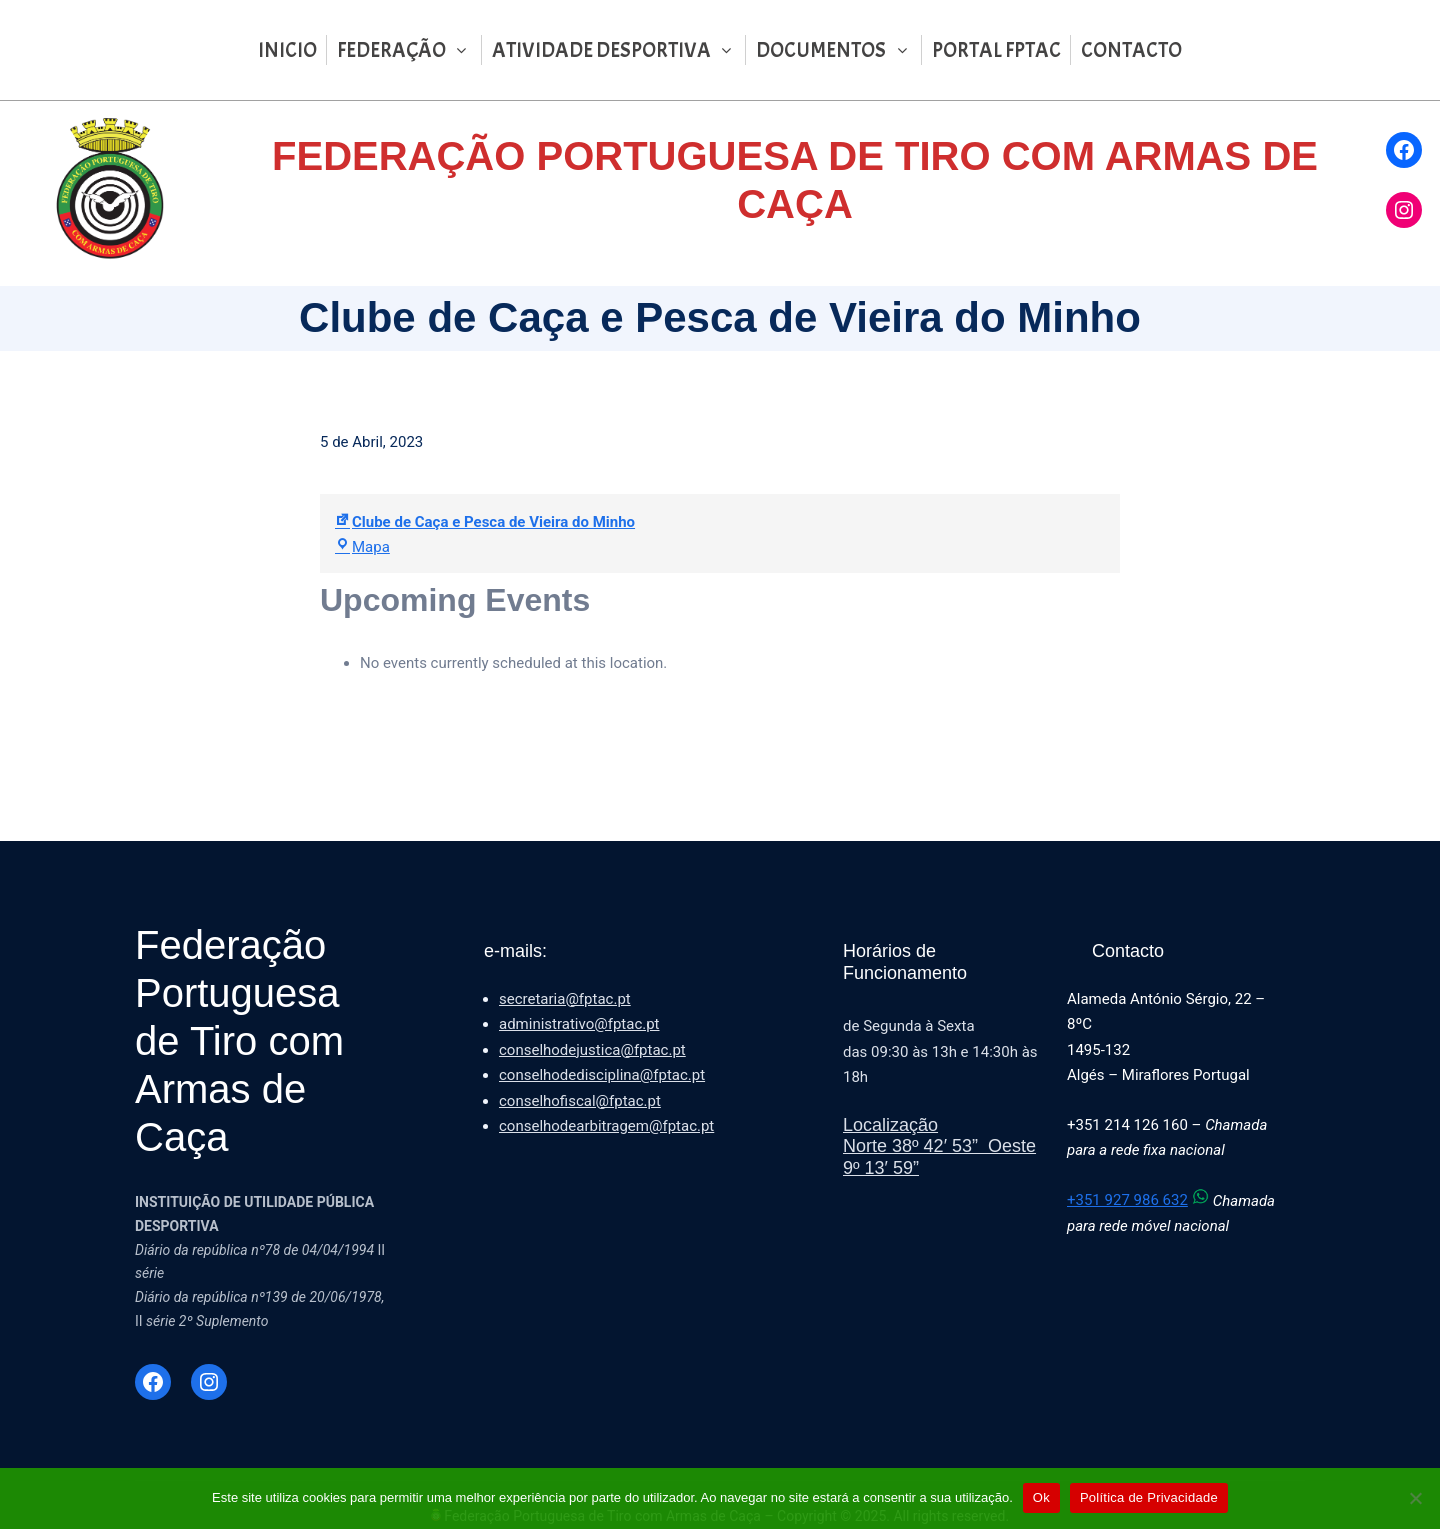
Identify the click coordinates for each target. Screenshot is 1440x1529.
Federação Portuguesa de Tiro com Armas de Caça (239, 1041)
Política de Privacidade (1149, 1497)
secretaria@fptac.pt (565, 999)
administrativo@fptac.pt (579, 1024)
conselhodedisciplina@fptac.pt (602, 1075)
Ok (1041, 1497)
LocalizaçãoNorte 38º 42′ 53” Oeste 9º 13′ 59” (939, 1146)
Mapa (362, 547)
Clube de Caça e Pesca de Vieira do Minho (485, 522)
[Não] (1415, 1498)
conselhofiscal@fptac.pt (580, 1101)
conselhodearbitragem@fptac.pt (606, 1126)
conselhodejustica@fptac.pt (592, 1050)
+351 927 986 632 (1140, 1200)
